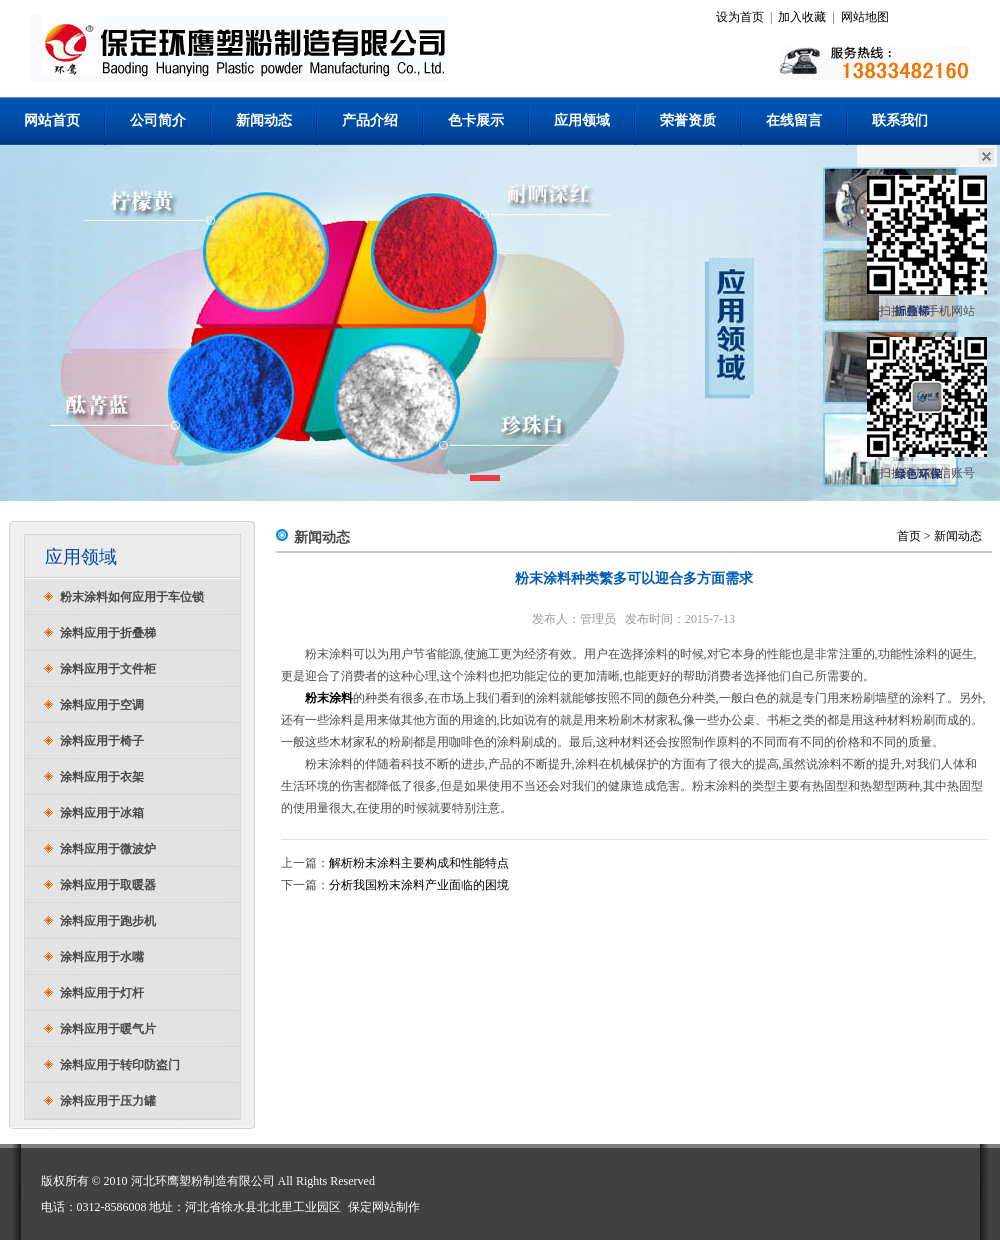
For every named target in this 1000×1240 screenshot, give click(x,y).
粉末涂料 (329, 698)
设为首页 (740, 17)
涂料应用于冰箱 (102, 813)
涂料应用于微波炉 (108, 849)
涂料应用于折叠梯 (108, 633)
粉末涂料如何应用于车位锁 (132, 597)
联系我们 (900, 120)
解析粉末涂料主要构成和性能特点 (419, 863)
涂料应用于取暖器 (108, 885)
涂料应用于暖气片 (108, 1029)
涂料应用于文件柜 (108, 669)
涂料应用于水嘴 (102, 957)
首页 (909, 536)
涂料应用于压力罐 (108, 1101)
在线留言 (794, 120)
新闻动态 (264, 120)
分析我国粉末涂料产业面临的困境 (419, 885)
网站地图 (865, 17)
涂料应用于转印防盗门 (120, 1065)
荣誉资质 (688, 120)
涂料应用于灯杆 (102, 993)
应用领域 (582, 120)
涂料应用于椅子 (102, 741)
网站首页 (52, 120)
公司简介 (158, 120)
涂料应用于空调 (102, 705)
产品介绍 (370, 120)
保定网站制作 (384, 1207)
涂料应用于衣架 (102, 777)
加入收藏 (802, 17)
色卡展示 (476, 120)
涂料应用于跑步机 (108, 921)
